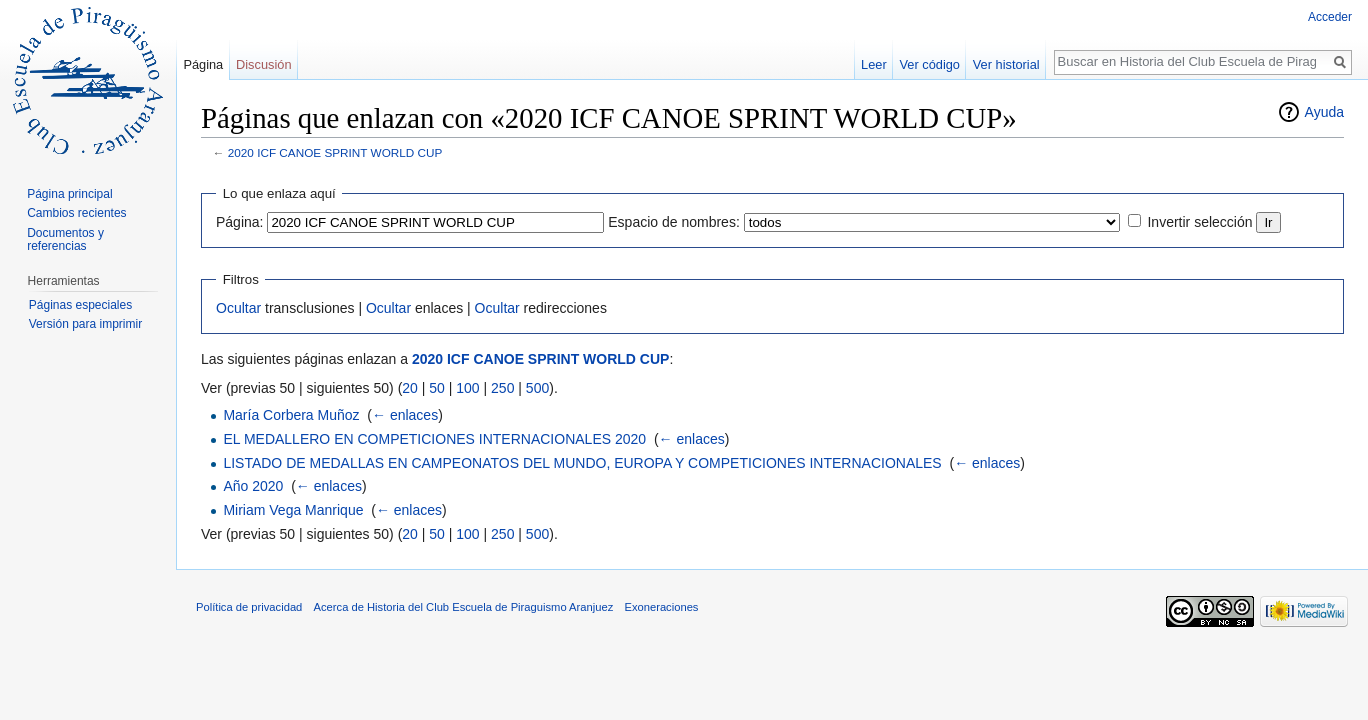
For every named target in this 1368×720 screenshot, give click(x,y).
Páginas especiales (80, 305)
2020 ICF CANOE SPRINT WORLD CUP (335, 152)
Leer (874, 64)
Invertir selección (1199, 222)
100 (467, 388)
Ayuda (1324, 112)
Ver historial (1006, 64)
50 (437, 388)
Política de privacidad (249, 607)
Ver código (930, 64)
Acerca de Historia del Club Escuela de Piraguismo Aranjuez (464, 607)
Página (203, 64)
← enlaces (405, 415)
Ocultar (238, 308)
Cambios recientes (76, 213)
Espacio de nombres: (674, 222)
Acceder (1330, 17)
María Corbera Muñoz (291, 415)
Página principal (69, 194)
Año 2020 (253, 486)
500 (537, 388)
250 (502, 388)
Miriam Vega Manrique (293, 510)
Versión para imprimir (85, 324)
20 (410, 388)
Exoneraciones (661, 607)
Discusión (263, 64)
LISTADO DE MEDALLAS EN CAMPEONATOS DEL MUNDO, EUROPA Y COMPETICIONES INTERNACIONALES (582, 463)
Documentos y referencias (65, 240)
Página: (239, 222)
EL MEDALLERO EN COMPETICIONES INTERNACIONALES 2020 (434, 439)
